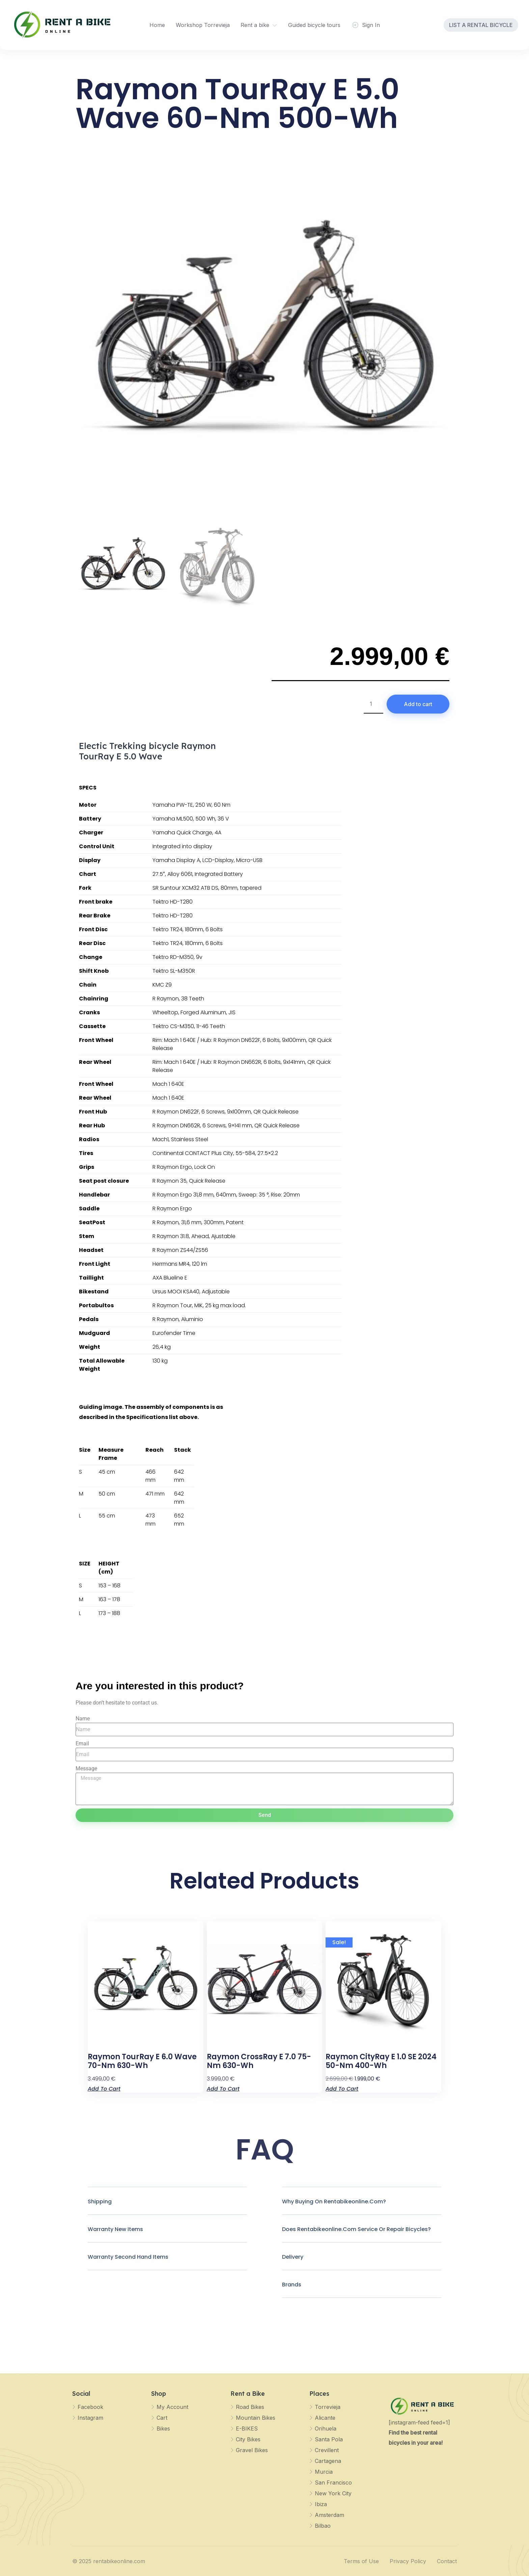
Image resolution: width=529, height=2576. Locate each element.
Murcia (324, 2471)
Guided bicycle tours (314, 25)
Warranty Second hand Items (128, 2257)
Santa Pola (329, 2439)
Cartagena (328, 2461)
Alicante (325, 2417)
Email (82, 1743)
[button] (167, 2206)
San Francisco (333, 2482)
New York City (333, 2493)
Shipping (100, 2201)
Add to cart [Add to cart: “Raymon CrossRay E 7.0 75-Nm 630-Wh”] (223, 2088)
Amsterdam (329, 2515)
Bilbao (323, 2525)
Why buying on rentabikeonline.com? (334, 2201)
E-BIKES (247, 2428)
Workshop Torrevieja (203, 25)
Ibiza (321, 2504)
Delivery (292, 2257)
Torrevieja (327, 2407)
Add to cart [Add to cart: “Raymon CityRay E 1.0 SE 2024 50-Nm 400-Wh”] (342, 2088)
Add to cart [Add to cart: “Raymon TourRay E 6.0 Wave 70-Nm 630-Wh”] (104, 2088)
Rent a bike (255, 25)
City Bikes (248, 2439)
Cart (162, 2417)
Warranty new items (115, 2229)
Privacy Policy (408, 2561)
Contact (447, 2561)
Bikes (163, 2428)
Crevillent (327, 2450)
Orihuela (325, 2428)
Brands (291, 2284)
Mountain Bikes (255, 2417)
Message (86, 1768)
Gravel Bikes (252, 2450)
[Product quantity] (373, 704)
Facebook (90, 2407)
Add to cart (418, 704)
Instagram (90, 2417)
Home (157, 25)
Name (83, 1718)
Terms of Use (361, 2561)
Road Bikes (250, 2407)
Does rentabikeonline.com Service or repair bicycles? (356, 2229)
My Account (172, 2407)
